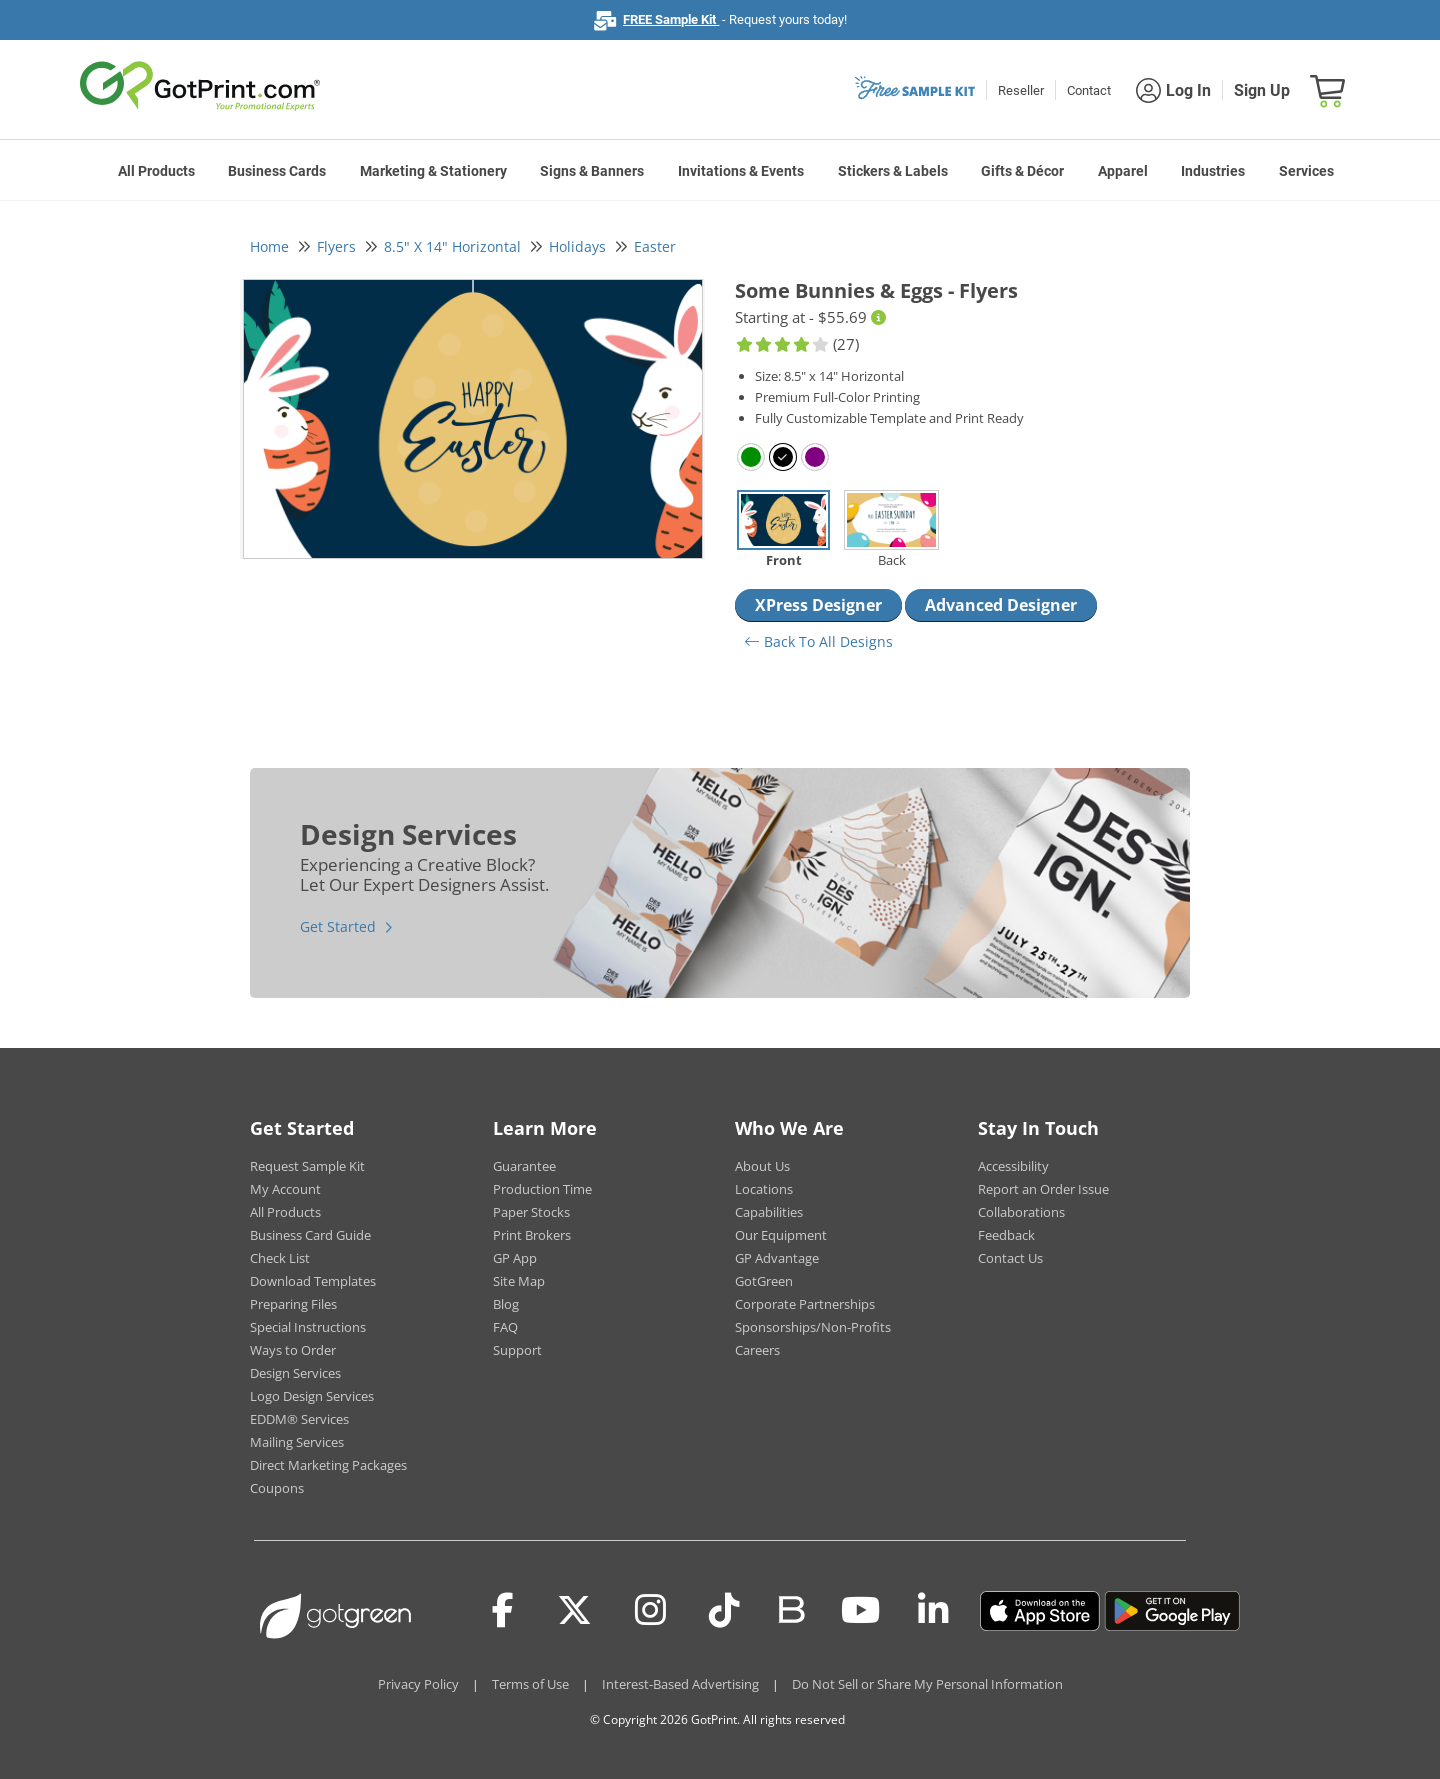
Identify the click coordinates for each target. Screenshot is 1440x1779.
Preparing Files (293, 1304)
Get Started (338, 926)
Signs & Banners (592, 171)
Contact (1089, 90)
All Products (156, 171)
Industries (1213, 171)
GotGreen (764, 1281)
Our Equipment (781, 1235)
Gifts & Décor (1022, 171)
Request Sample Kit (307, 1166)
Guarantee (524, 1166)
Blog (506, 1304)
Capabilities (769, 1212)
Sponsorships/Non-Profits (813, 1327)
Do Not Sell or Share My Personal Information (927, 1684)
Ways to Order (293, 1350)
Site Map (519, 1281)
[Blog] (790, 1608)
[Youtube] (860, 1611)
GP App (515, 1258)
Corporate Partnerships (805, 1304)
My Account (285, 1189)
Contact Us (1010, 1258)
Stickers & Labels (893, 171)
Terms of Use (530, 1684)
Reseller (1021, 90)
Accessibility (1013, 1166)
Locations (764, 1189)
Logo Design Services (312, 1396)
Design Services (295, 1373)
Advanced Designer (1001, 605)
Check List (280, 1258)
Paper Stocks (531, 1212)
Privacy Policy (418, 1684)
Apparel (1123, 171)
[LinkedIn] (933, 1611)
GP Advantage (777, 1258)
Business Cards (277, 171)
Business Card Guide (310, 1235)
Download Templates (313, 1281)
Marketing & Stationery (433, 171)
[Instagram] (650, 1611)
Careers (757, 1350)
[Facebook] (503, 1611)
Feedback (1006, 1235)
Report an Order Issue (1043, 1189)
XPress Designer (818, 605)
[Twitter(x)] (574, 1611)
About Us (762, 1166)
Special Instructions (308, 1327)
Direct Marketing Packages (328, 1465)
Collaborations (1021, 1212)
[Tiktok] (724, 1611)
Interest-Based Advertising (680, 1684)
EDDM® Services (299, 1419)
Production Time (542, 1189)
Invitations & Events (741, 171)
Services (1306, 171)
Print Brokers (532, 1235)
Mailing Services (297, 1442)
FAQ (505, 1327)
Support (517, 1350)
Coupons (277, 1488)
